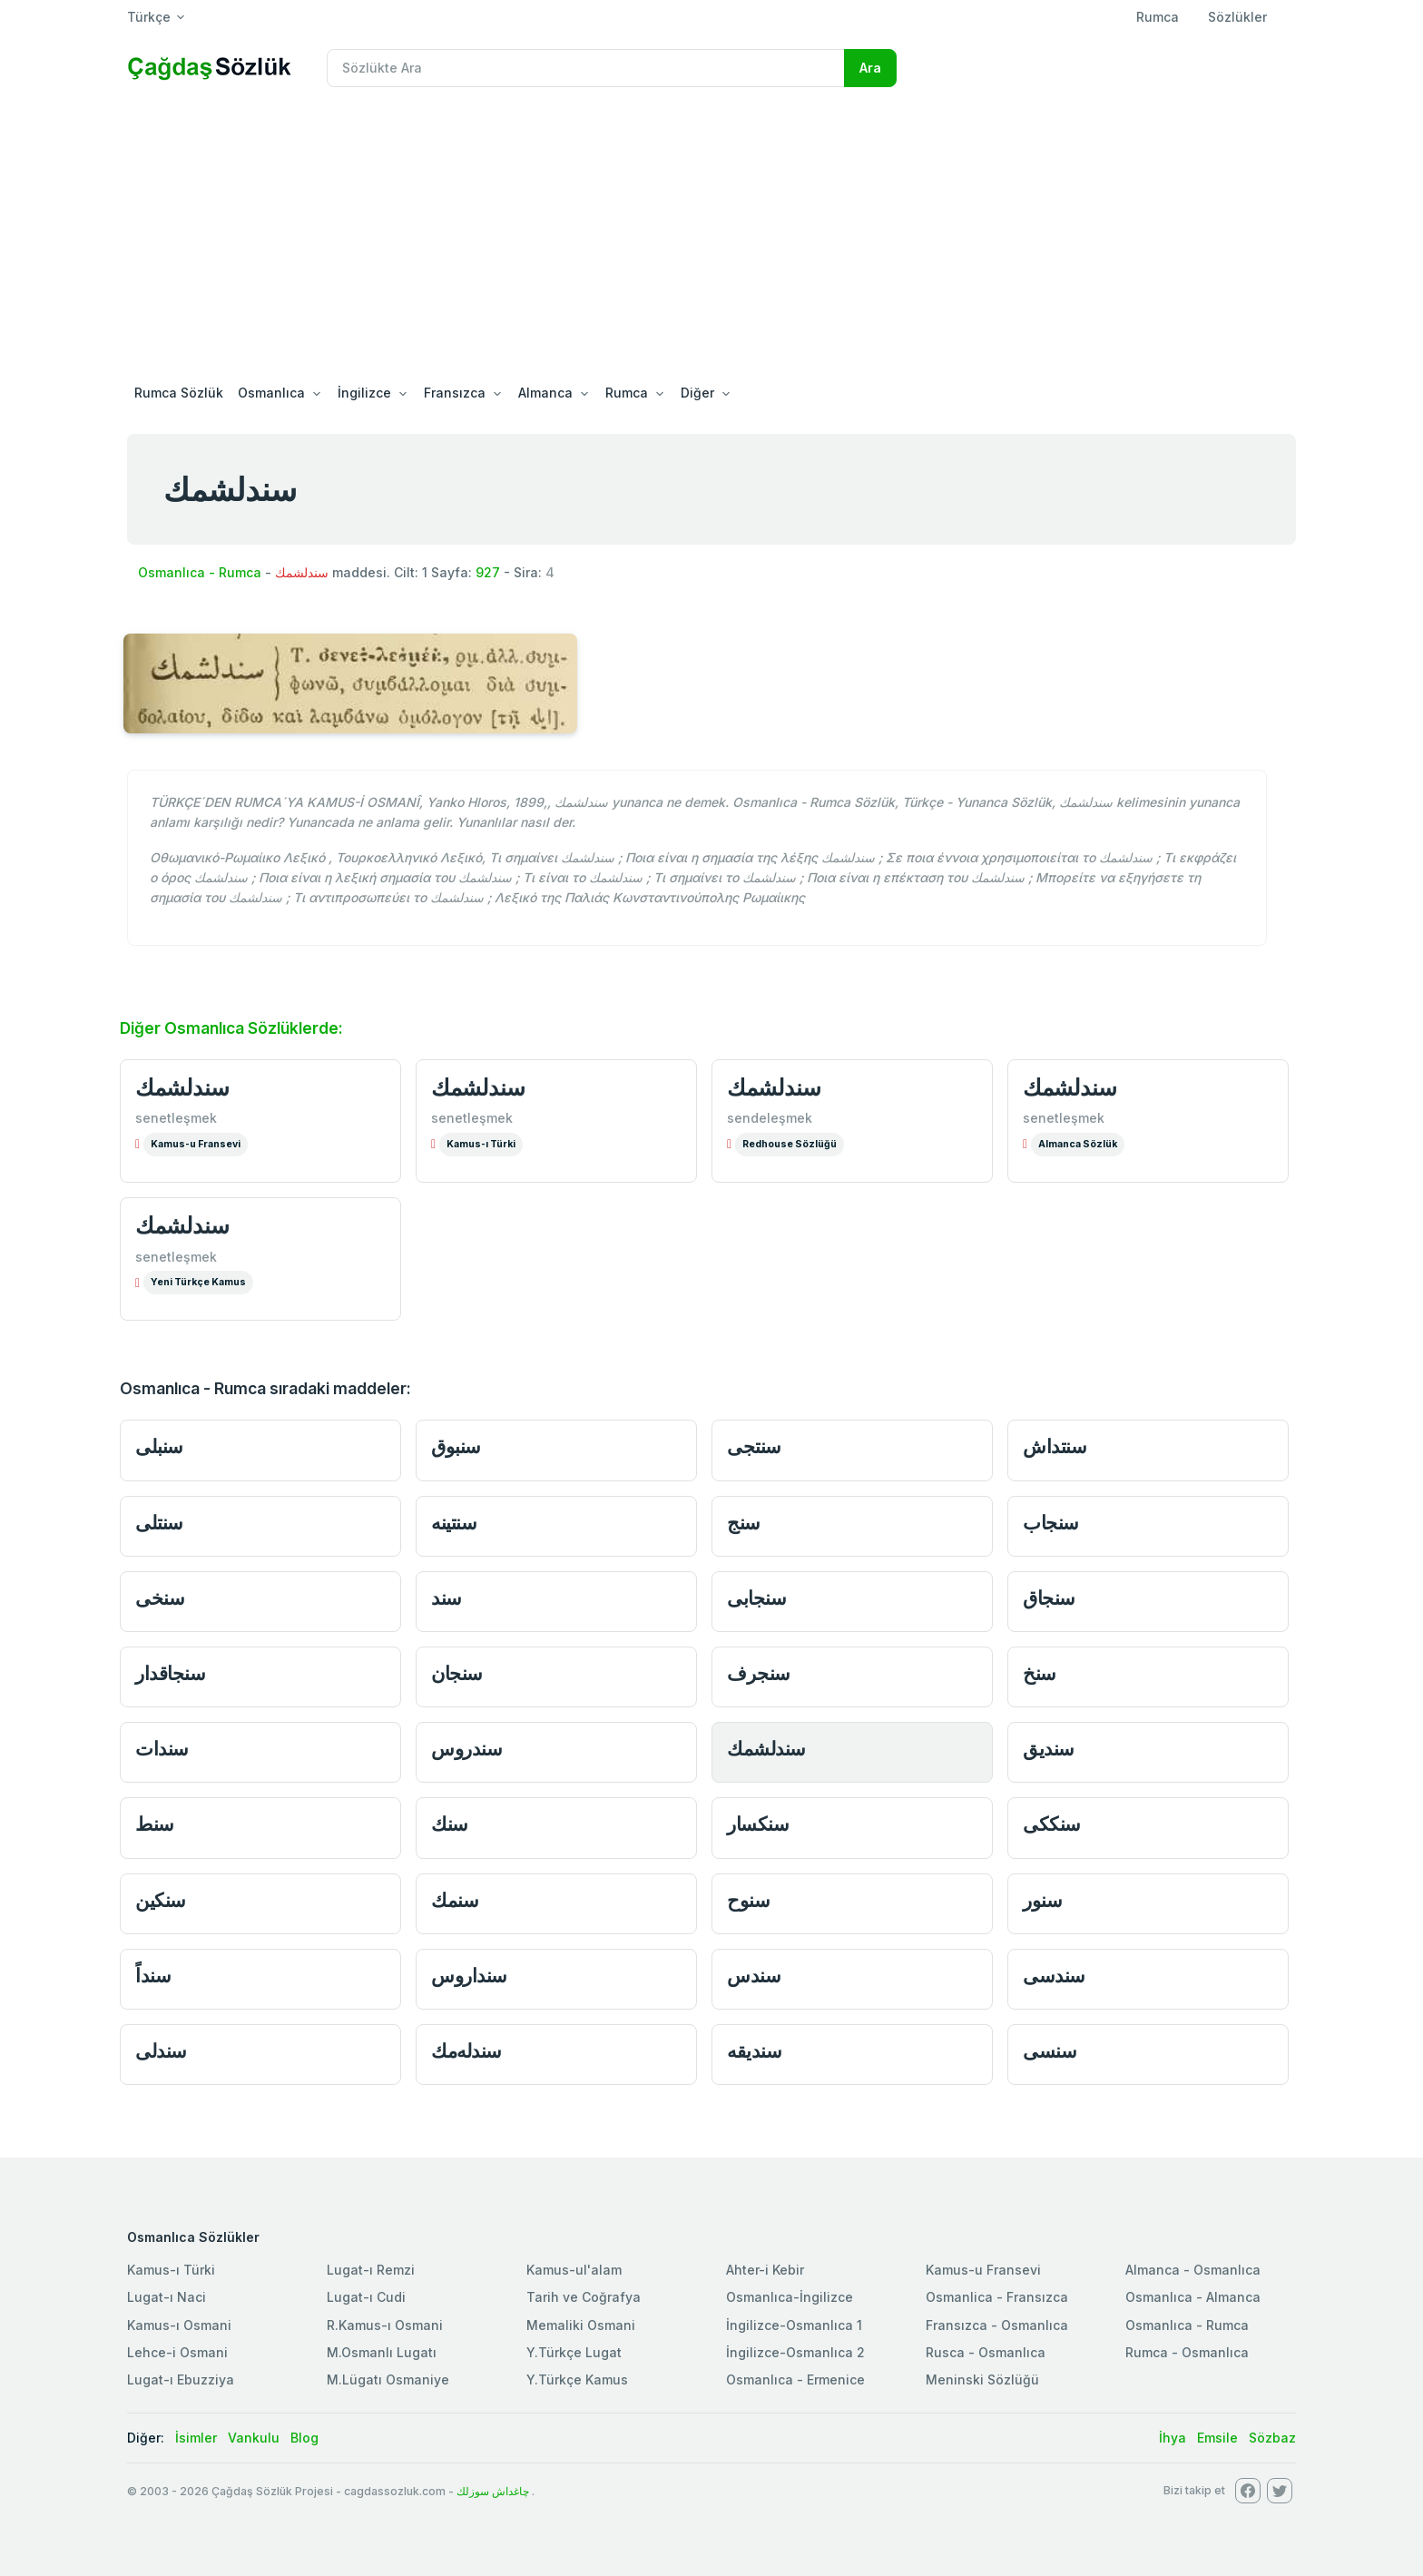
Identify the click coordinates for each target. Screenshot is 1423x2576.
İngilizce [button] (364, 392)
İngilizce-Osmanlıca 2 (795, 2352)
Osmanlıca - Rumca (199, 572)
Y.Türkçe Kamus (577, 2379)
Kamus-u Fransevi (195, 1144)
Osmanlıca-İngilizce (789, 2297)
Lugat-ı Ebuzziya (180, 2379)
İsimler (196, 2437)
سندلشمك (182, 1087)
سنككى (1052, 1824)
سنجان (457, 1673)
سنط (154, 1824)
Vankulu (254, 2437)
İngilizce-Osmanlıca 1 (794, 2325)
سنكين (160, 1900)
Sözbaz (1272, 2437)
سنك (449, 1824)
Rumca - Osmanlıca (1187, 2352)
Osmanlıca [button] (271, 392)
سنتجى (754, 1446)
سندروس (466, 1748)
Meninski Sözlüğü (982, 2379)
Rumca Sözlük (178, 392)
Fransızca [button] (455, 392)
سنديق (1049, 1748)
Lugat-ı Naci (166, 2297)
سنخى (159, 1598)
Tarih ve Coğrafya (583, 2297)
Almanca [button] (545, 392)
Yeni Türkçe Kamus (198, 1282)
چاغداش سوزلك (492, 2491)
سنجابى (756, 1598)
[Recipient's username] (586, 68)
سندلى (161, 2051)
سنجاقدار (170, 1673)
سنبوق (456, 1446)
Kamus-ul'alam (574, 2269)
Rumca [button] (626, 392)
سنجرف (758, 1673)
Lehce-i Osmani (177, 2352)
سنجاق (1049, 1598)
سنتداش (1054, 1446)
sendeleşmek (769, 1118)
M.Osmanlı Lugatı (382, 2352)
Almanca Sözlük (1077, 1144)
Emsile (1217, 2437)
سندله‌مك (466, 2051)
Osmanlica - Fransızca (997, 2297)
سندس (753, 1975)
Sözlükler (1237, 17)
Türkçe (149, 17)
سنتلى (159, 1522)
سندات (162, 1748)
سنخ (1039, 1673)
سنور (1042, 1900)
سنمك (454, 1900)
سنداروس (469, 1975)
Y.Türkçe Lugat (574, 2352)
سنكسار (758, 1824)
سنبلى (159, 1446)
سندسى (1054, 1975)
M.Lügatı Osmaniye (388, 2379)
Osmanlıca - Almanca (1193, 2297)
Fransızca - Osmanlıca (997, 2325)
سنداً (153, 1975)
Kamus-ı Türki (481, 1144)
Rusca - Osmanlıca (985, 2352)
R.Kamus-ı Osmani (385, 2325)
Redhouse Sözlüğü (789, 1144)
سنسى (1049, 2051)
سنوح (748, 1900)
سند (446, 1598)
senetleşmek (176, 1118)
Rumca (1157, 17)
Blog (304, 2437)
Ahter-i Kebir (765, 2269)
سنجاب (1051, 1522)
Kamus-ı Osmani (179, 2325)
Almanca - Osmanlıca (1193, 2269)
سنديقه (754, 2051)
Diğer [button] (697, 392)
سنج (744, 1522)
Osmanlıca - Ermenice (795, 2379)
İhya (1172, 2437)
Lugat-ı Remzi (371, 2269)
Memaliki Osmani (580, 2325)
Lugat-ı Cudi (366, 2297)
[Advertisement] (711, 238)
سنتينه (453, 1522)
